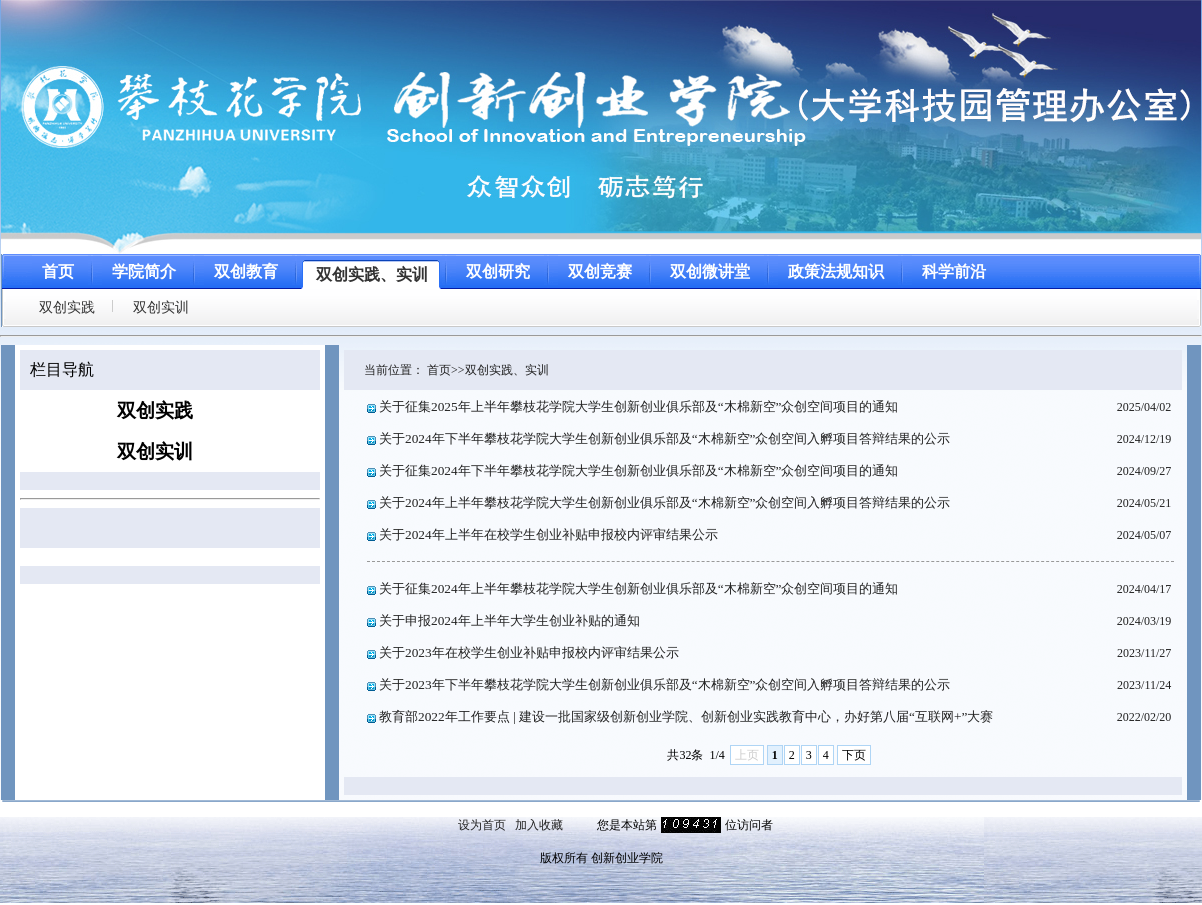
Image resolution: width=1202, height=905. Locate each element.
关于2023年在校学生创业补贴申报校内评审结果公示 (529, 652)
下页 (854, 755)
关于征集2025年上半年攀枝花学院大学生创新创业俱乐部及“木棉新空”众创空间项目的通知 (639, 406)
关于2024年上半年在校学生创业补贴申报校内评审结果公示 (548, 534)
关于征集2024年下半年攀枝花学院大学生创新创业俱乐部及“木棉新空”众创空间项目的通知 (639, 470)
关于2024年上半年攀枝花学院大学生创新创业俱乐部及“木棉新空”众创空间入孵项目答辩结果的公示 (665, 502)
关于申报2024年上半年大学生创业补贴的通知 (509, 620)
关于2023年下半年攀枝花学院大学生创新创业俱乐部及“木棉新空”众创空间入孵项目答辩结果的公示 (665, 684)
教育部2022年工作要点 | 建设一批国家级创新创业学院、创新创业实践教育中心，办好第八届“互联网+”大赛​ (686, 716)
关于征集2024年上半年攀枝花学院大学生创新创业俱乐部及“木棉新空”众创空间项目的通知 (639, 588)
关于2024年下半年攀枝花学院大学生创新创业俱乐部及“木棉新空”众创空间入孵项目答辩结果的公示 (665, 438)
